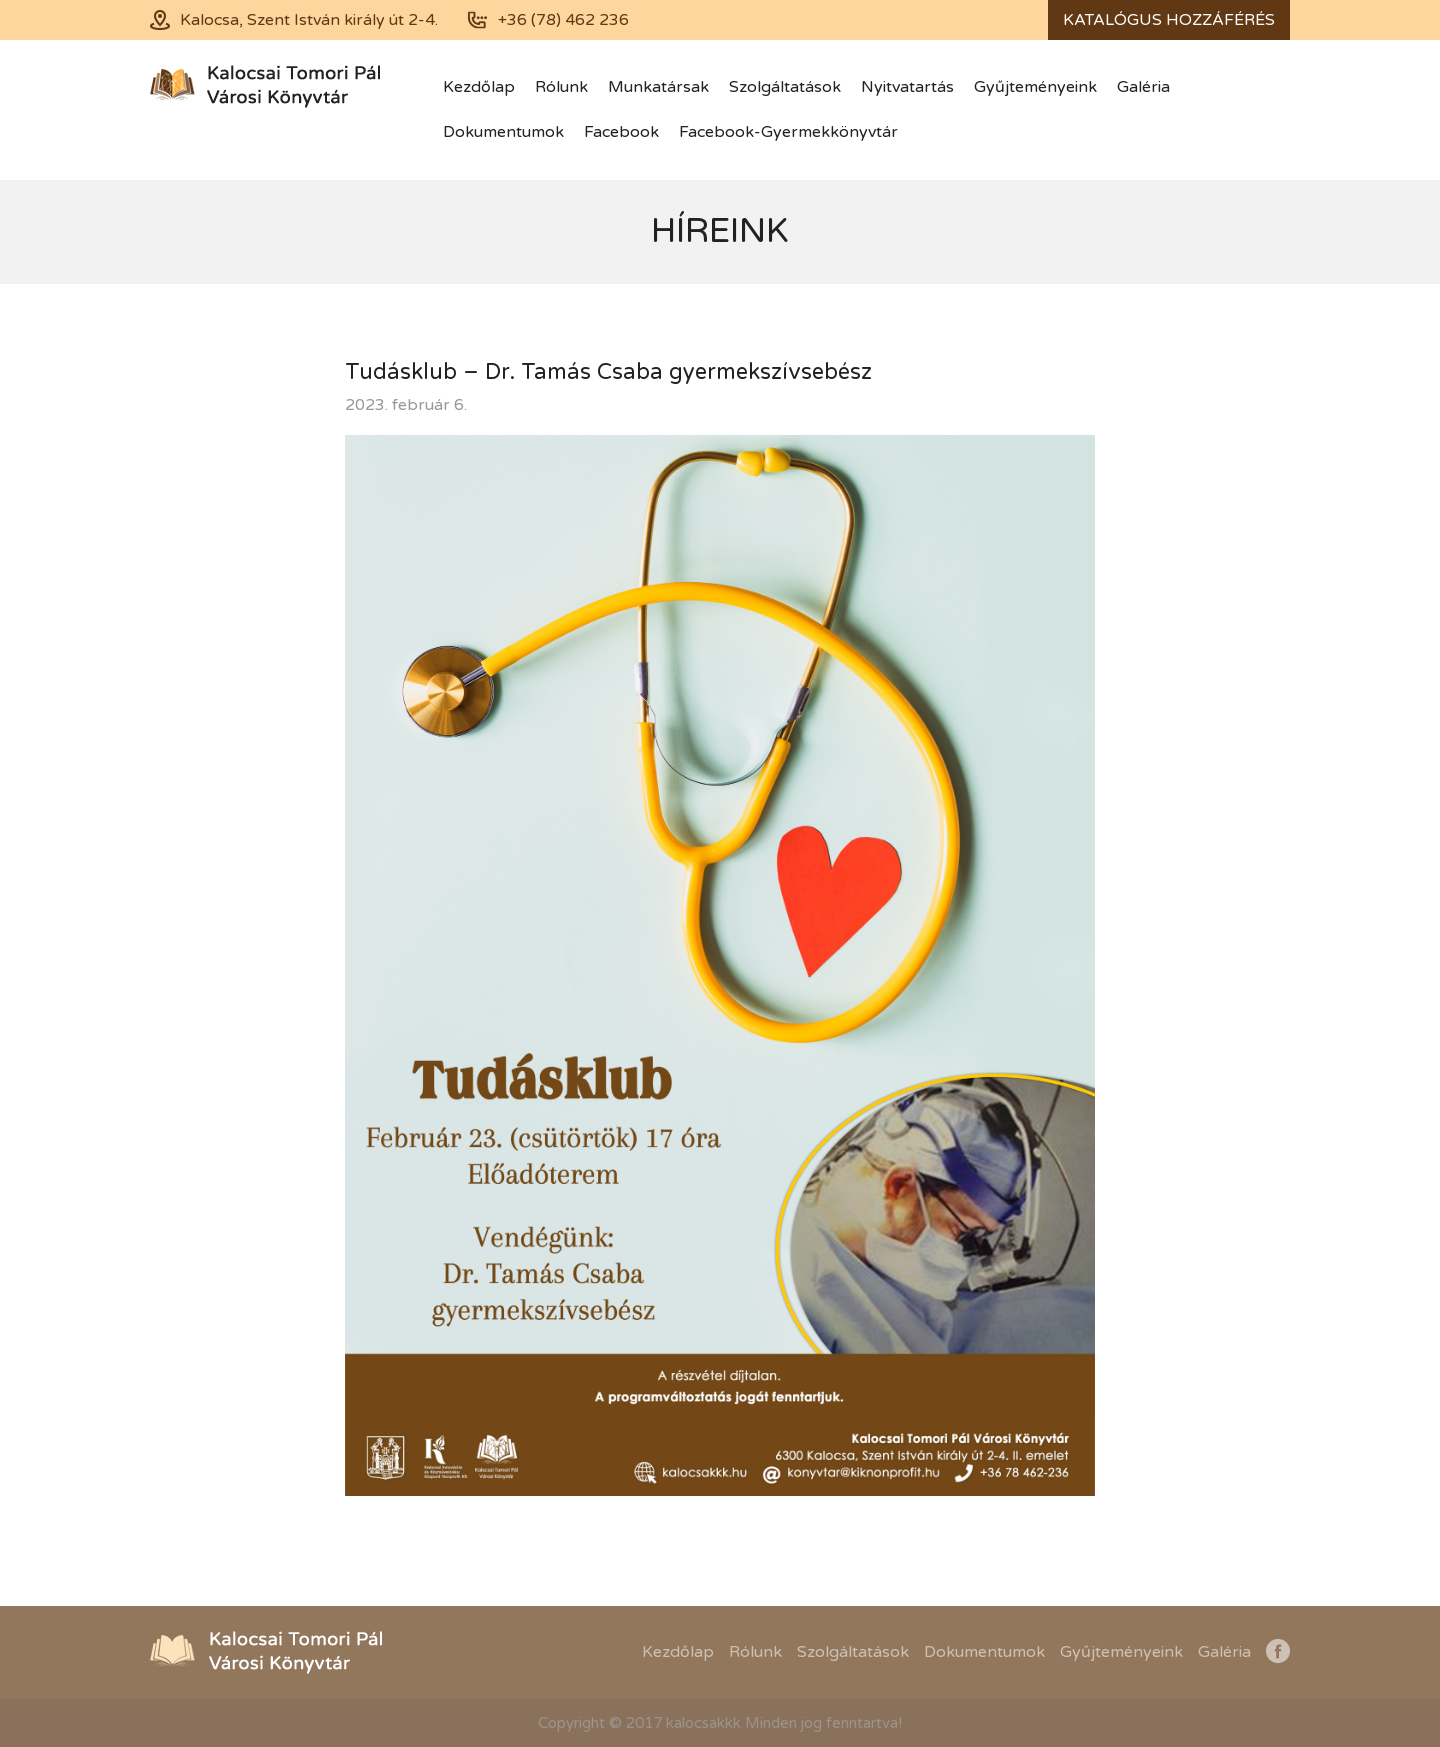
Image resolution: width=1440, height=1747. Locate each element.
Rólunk (561, 87)
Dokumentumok (503, 132)
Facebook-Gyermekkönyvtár (788, 132)
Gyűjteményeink (1035, 87)
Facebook (621, 132)
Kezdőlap (479, 87)
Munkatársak (658, 87)
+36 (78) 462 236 (563, 20)
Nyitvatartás (907, 87)
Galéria (1143, 87)
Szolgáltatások (785, 87)
